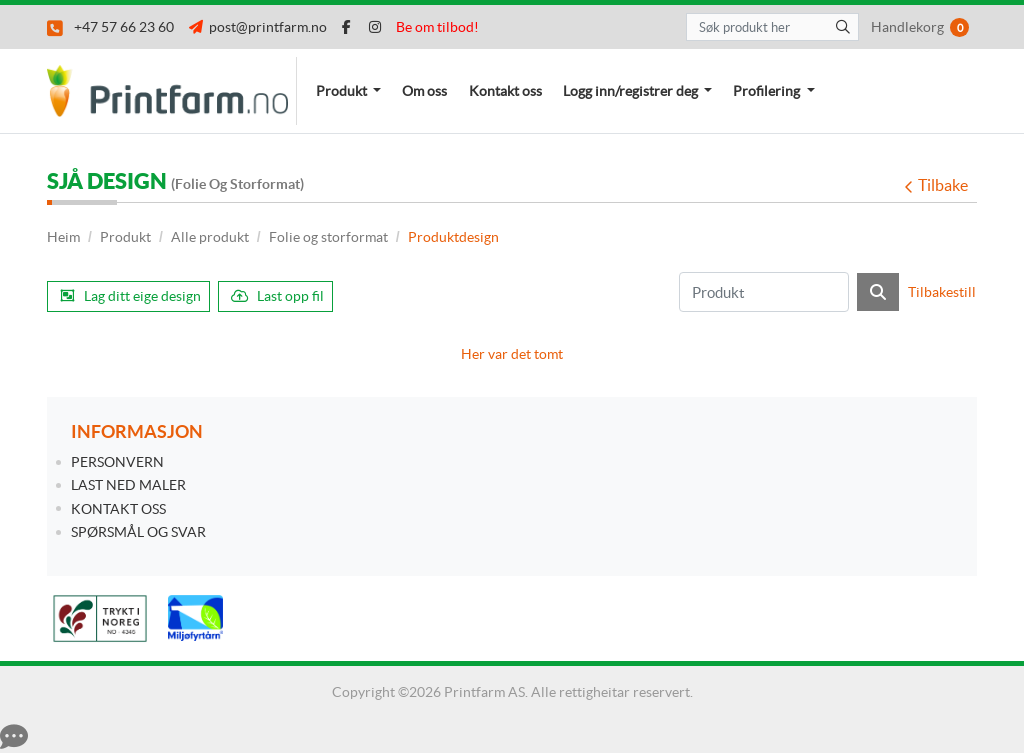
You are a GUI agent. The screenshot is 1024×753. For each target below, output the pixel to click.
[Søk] (878, 292)
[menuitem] (348, 91)
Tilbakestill (942, 292)
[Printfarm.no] (172, 91)
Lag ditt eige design (130, 296)
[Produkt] (764, 292)
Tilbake (936, 185)
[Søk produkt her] (772, 27)
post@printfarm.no (258, 27)
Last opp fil (277, 296)
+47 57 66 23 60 (110, 27)
